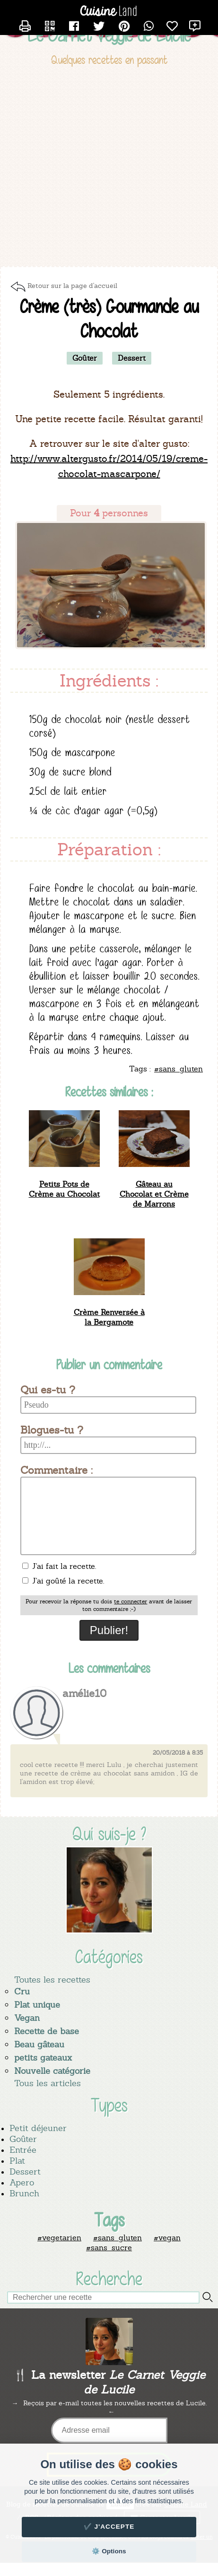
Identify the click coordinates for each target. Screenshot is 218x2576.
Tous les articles (47, 2083)
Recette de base (46, 2031)
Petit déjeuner (38, 2128)
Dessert (25, 2171)
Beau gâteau (39, 2044)
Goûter (23, 2138)
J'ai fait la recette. (59, 1566)
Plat (17, 2160)
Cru (22, 1991)
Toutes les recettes (52, 1979)
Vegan (27, 2017)
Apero (21, 2182)
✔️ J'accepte (109, 2526)
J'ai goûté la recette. (63, 1581)
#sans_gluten (117, 2238)
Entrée (22, 2149)
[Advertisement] (88, 168)
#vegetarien (59, 2238)
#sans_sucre (109, 2248)
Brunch (24, 2193)
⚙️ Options (109, 2551)
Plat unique (37, 2004)
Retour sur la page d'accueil (72, 285)
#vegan (167, 2238)
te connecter (130, 1601)
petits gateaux (43, 2057)
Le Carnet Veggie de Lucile (109, 35)
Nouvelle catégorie (52, 2070)
